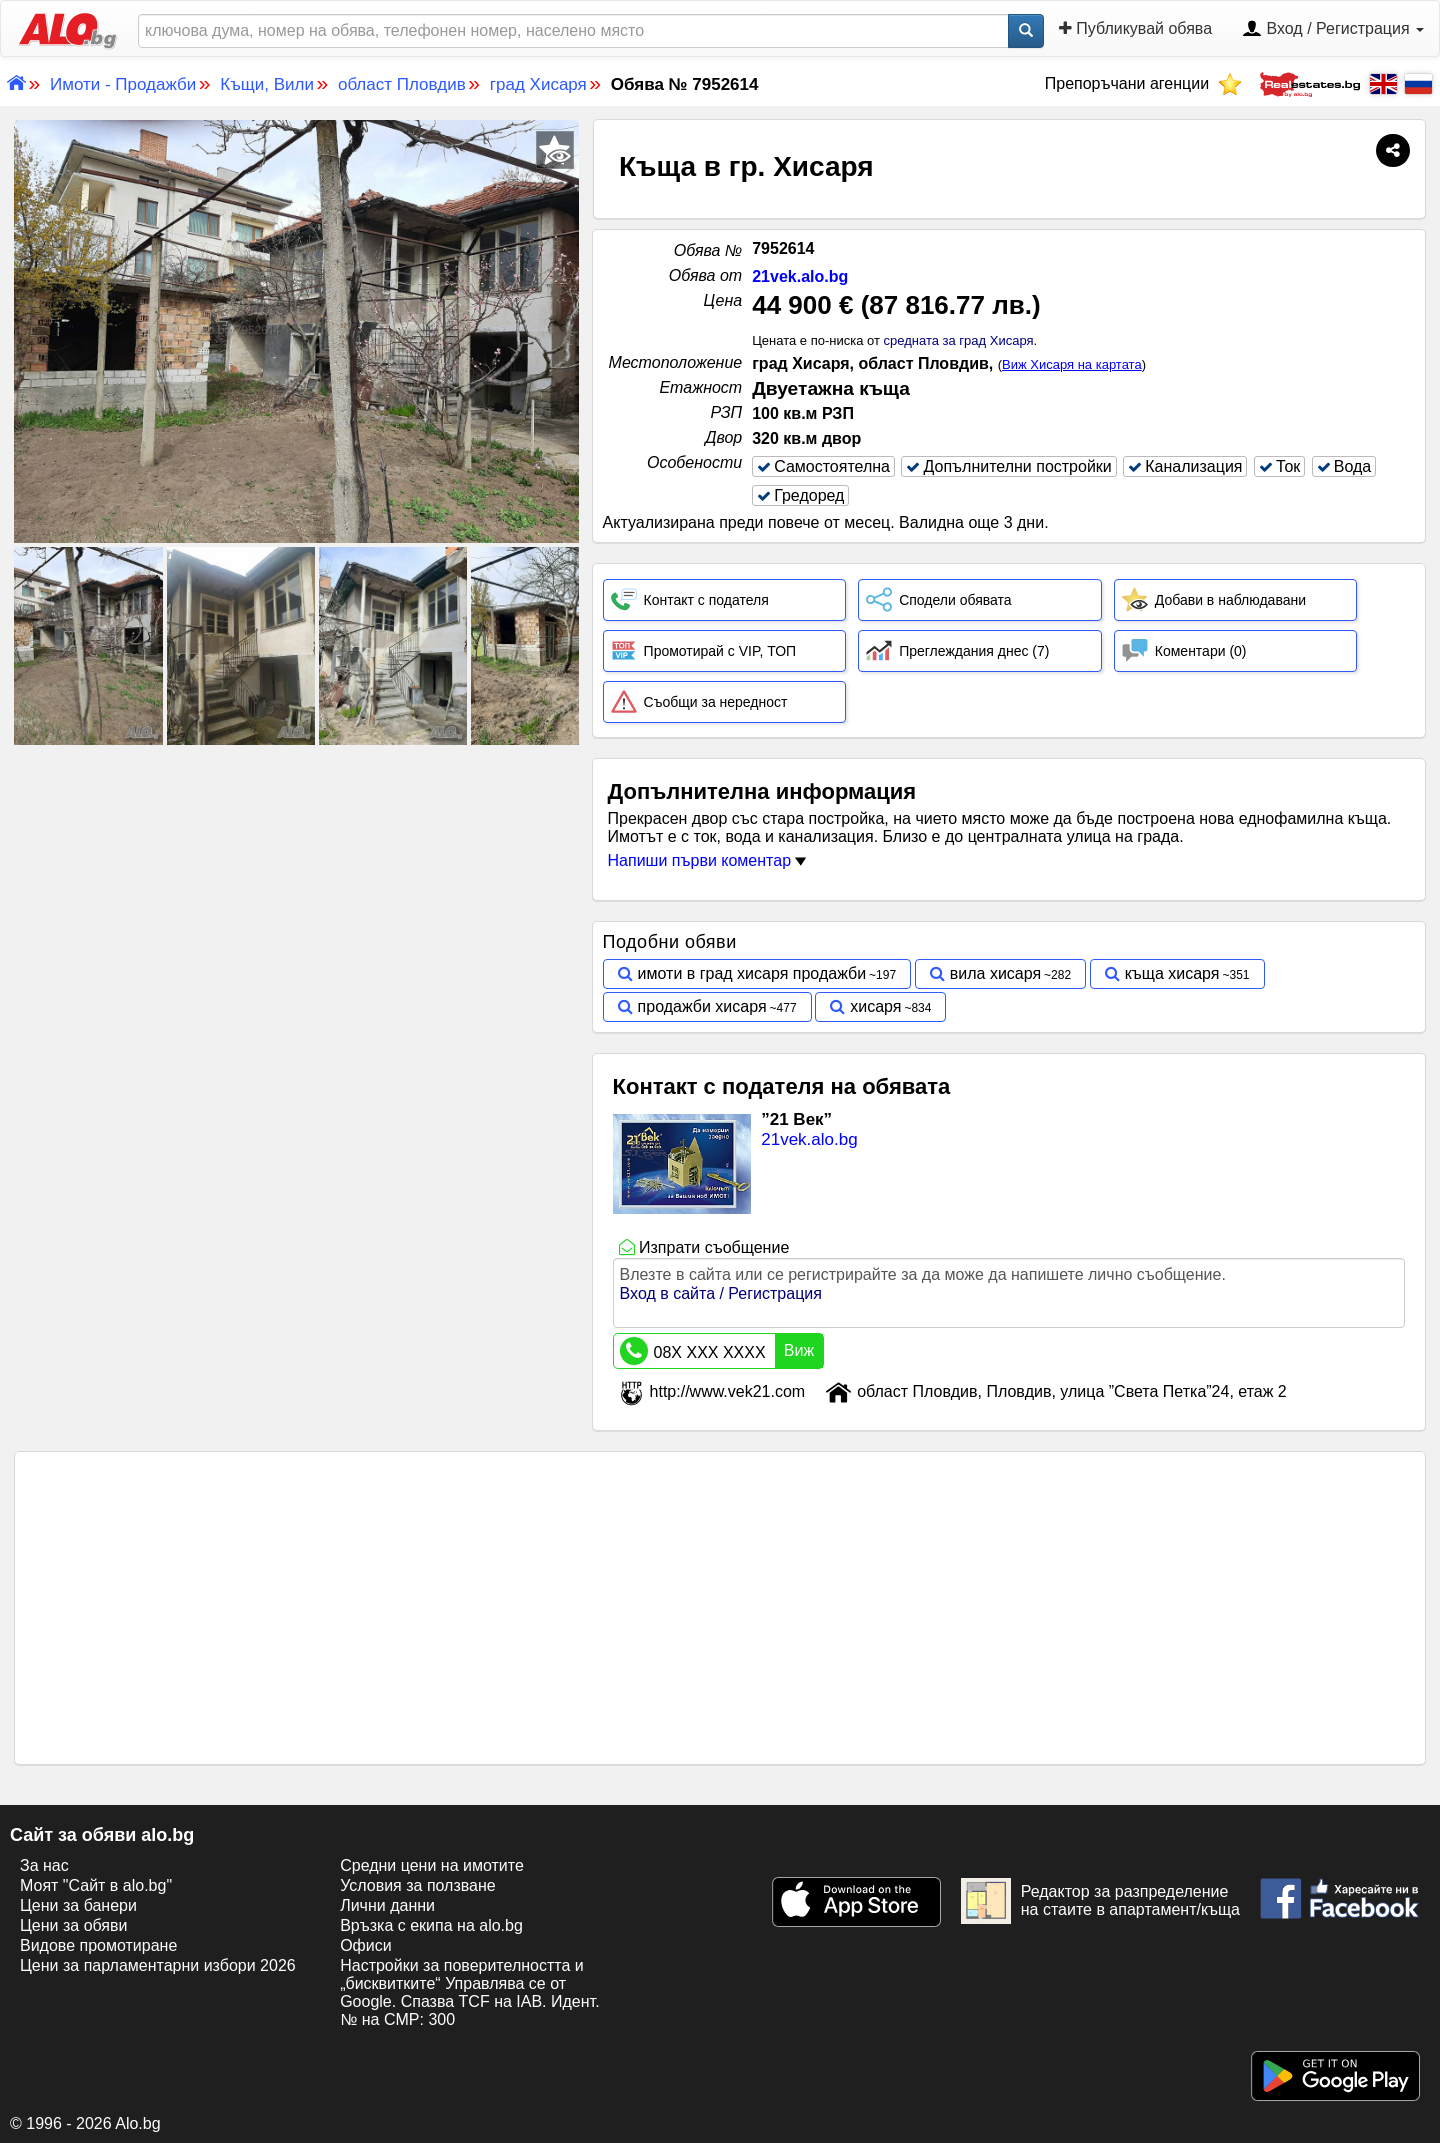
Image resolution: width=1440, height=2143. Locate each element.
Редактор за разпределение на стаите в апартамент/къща (1100, 1901)
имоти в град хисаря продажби (752, 973)
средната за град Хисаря (959, 340)
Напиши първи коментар (707, 860)
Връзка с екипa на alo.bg (431, 1925)
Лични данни (387, 1905)
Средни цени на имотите (432, 1865)
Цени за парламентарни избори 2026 (158, 1965)
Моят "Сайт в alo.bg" (96, 1885)
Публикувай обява (1135, 28)
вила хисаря (995, 973)
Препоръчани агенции (1143, 83)
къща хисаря (1172, 973)
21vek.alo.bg (800, 276)
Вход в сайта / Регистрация (721, 1293)
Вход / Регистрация (1333, 30)
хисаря (875, 1006)
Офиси (365, 1945)
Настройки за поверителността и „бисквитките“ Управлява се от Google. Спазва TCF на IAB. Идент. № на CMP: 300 (469, 1992)
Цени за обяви (73, 1925)
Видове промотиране (98, 1945)
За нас (44, 1865)
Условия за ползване (418, 1885)
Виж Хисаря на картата (1072, 364)
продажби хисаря (702, 1006)
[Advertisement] (297, 899)
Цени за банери (78, 1905)
